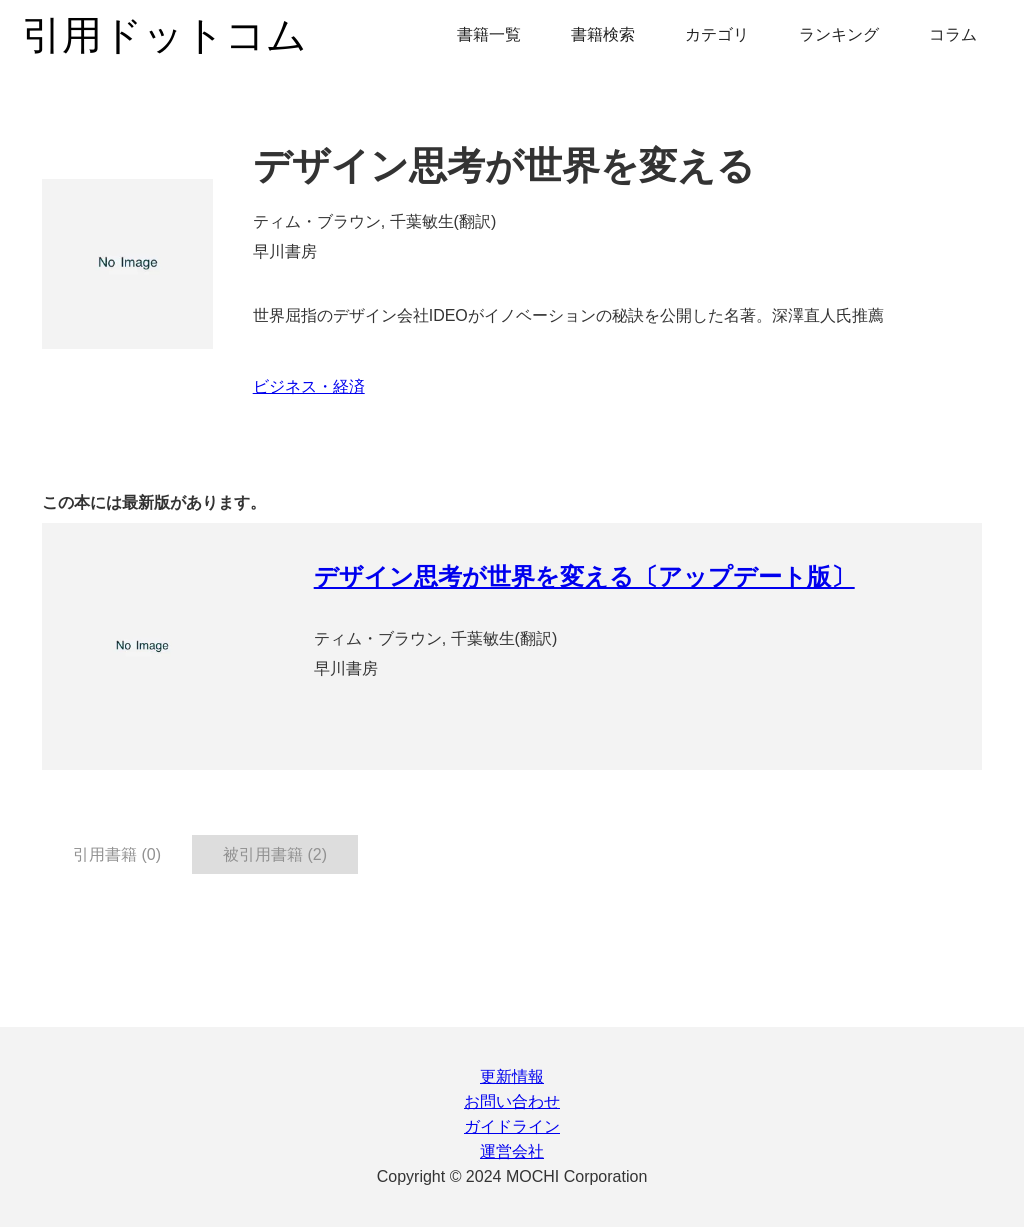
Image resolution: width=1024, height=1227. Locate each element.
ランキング (839, 34)
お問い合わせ (512, 1101)
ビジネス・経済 (309, 386)
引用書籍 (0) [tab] (117, 854)
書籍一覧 (489, 34)
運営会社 (512, 1151)
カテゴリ (717, 34)
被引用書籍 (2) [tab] (275, 854)
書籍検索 (603, 34)
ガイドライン (512, 1126)
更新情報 (512, 1076)
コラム (953, 34)
